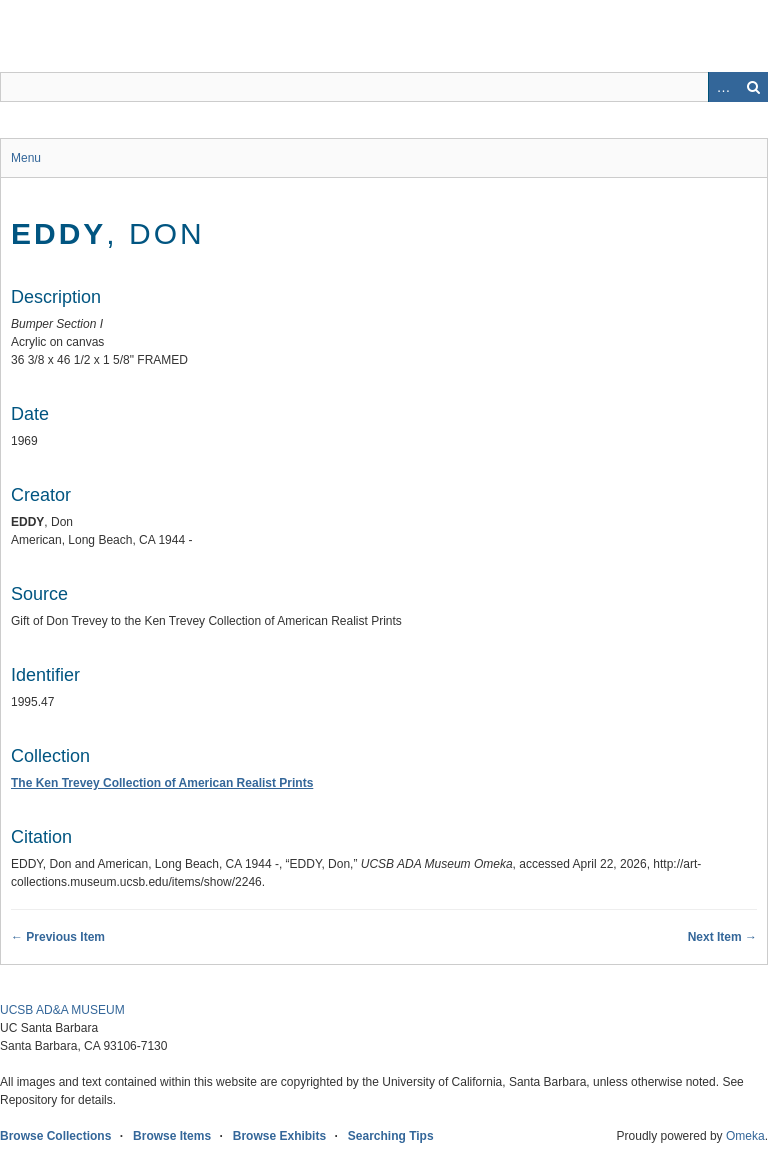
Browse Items (172, 1136)
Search (753, 87)
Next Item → (722, 937)
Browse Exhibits (279, 1136)
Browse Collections (55, 1136)
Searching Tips (391, 1136)
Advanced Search (723, 87)
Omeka (745, 1136)
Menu (26, 158)
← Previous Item (58, 937)
